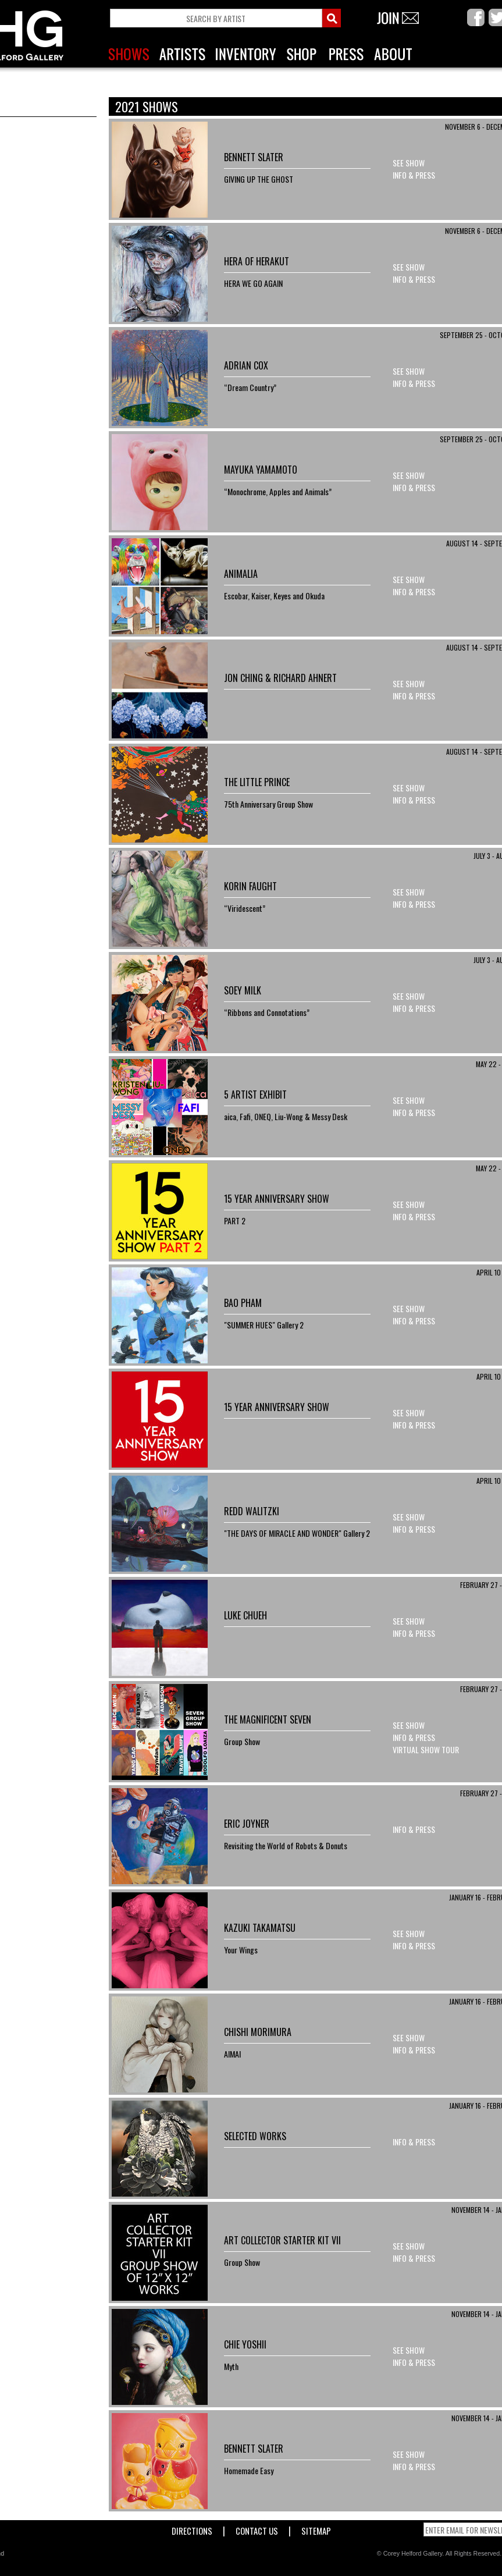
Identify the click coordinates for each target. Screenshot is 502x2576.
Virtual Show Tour (426, 1749)
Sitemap (316, 2528)
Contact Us (257, 2528)
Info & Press (414, 175)
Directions (192, 2528)
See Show (409, 163)
